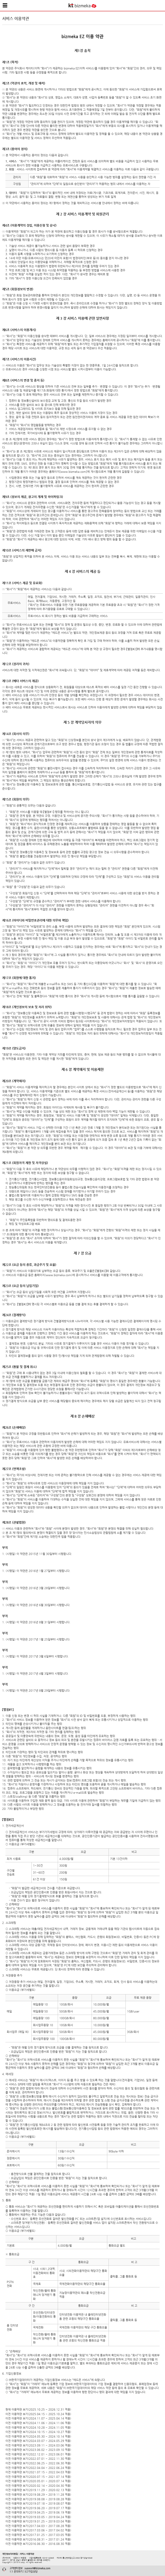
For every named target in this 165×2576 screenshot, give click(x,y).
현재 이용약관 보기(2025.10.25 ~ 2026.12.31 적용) (38, 2409)
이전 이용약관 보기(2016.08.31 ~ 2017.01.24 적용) (38, 2539)
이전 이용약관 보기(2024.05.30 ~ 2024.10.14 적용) (38, 2436)
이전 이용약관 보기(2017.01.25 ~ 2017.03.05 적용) (38, 2534)
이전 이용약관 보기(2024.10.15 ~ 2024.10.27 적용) (38, 2431)
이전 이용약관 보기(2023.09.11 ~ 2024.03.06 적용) (38, 2445)
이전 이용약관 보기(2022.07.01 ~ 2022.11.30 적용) (38, 2458)
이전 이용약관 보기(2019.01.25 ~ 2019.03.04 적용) (38, 2521)
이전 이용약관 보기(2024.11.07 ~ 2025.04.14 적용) (38, 2418)
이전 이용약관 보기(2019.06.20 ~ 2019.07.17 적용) (38, 2508)
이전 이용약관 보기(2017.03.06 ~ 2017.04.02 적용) (38, 2530)
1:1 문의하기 (16, 2571)
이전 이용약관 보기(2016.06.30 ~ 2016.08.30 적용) (38, 2543)
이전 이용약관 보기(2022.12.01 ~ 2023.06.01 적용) (38, 2454)
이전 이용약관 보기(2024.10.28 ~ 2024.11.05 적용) (38, 2427)
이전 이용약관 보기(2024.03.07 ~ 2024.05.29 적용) (38, 2440)
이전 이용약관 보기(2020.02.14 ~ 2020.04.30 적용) (38, 2485)
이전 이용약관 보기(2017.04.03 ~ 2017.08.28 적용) (38, 2525)
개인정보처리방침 (10, 2554)
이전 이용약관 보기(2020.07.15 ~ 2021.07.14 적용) (38, 2476)
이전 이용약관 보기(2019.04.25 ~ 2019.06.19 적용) (38, 2512)
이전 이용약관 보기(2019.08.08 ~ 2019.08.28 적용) (38, 2499)
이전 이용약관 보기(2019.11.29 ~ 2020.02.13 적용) (38, 2490)
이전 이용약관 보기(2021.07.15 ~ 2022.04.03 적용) (38, 2472)
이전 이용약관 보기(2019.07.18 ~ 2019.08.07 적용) (38, 2503)
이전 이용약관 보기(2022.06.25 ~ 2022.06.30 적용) (38, 2463)
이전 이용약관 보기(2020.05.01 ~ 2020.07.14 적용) (38, 2481)
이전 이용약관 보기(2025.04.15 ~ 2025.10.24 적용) (38, 2414)
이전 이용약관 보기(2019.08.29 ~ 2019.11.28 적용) (38, 2494)
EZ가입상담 (31, 2571)
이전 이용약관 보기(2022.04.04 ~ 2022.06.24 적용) (38, 2467)
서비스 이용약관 (27, 2554)
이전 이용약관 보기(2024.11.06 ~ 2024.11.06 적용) (38, 2423)
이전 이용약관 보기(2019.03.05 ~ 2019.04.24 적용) (38, 2517)
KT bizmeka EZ (82, 5)
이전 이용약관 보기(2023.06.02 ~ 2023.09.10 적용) (38, 2449)
